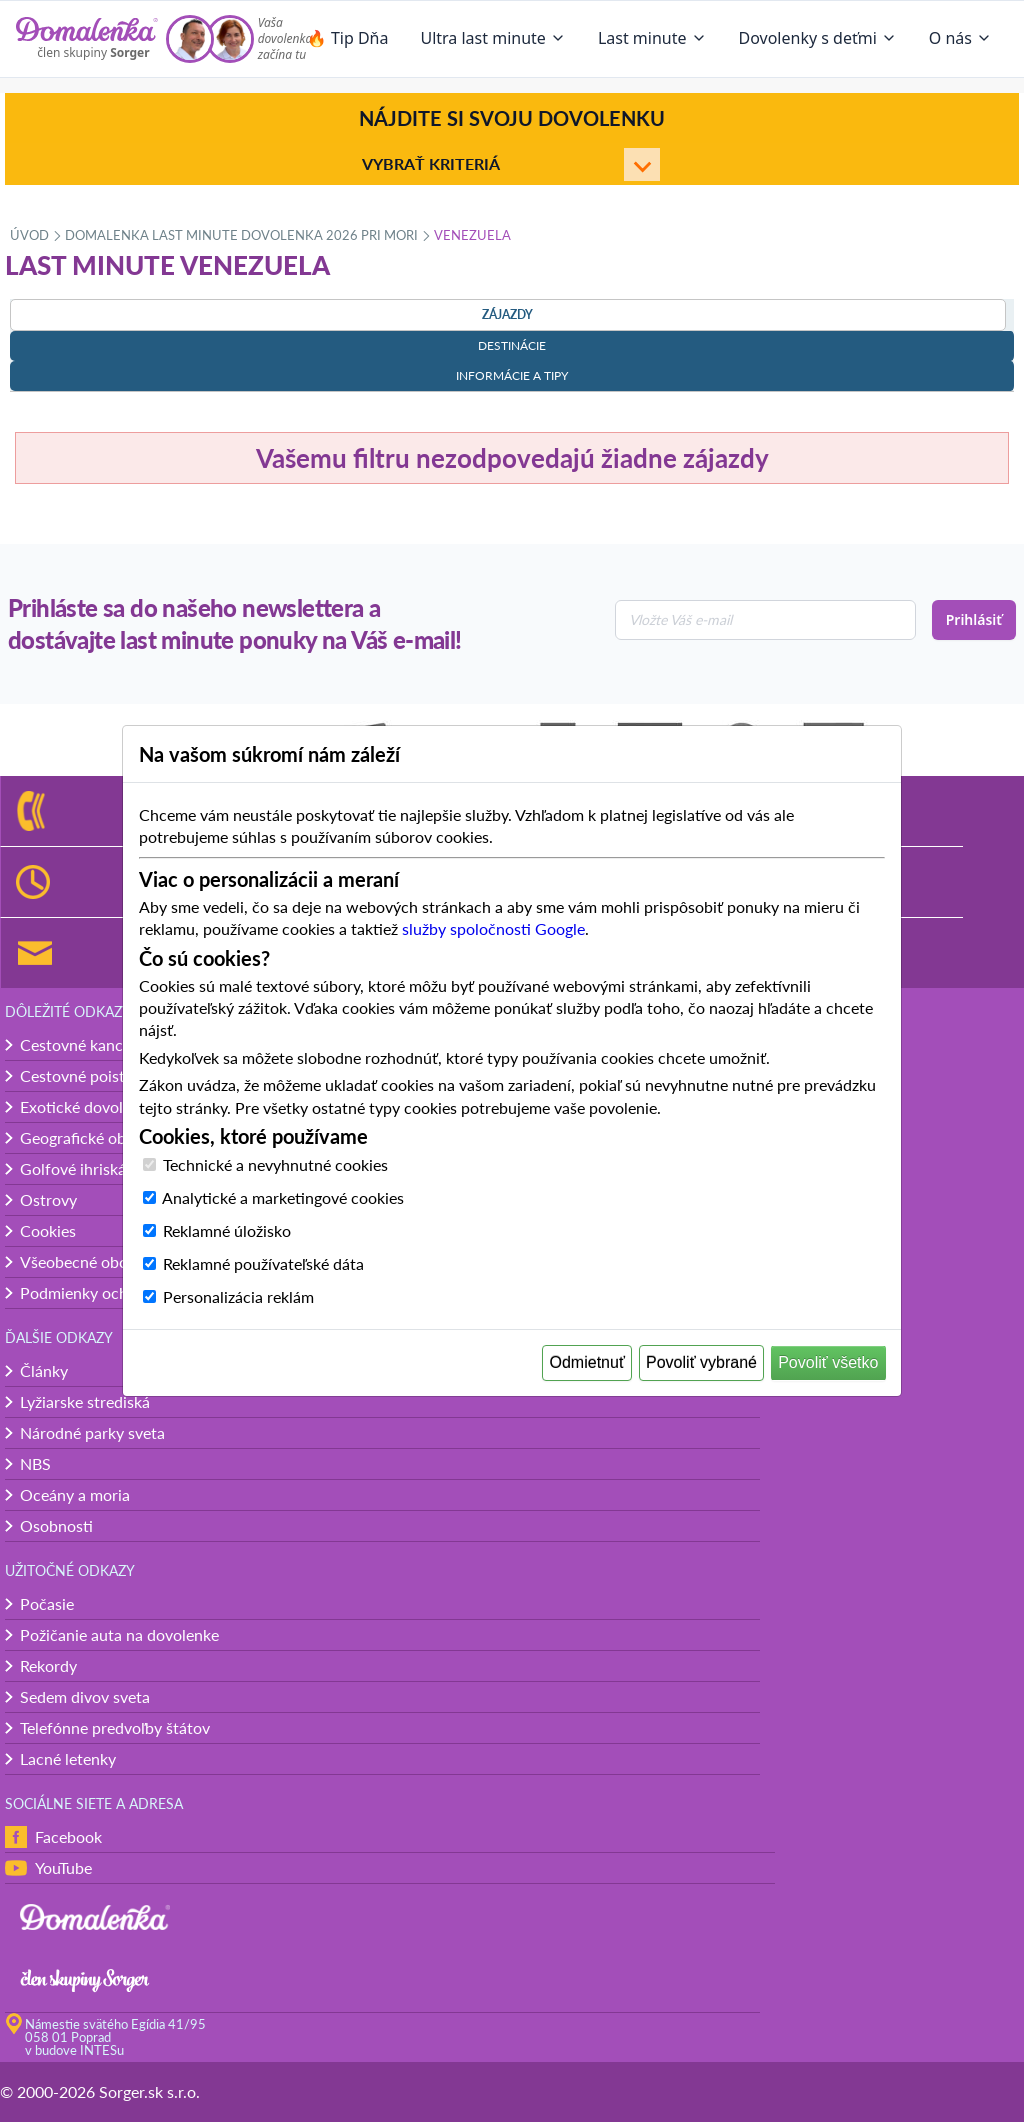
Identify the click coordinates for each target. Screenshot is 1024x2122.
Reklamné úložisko (227, 1230)
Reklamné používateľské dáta (263, 1263)
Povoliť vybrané (701, 1362)
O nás (960, 38)
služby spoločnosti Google (493, 928)
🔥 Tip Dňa (348, 38)
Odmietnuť (587, 1362)
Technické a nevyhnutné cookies (275, 1164)
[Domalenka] (87, 39)
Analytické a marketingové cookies (283, 1197)
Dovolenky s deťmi (818, 38)
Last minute (652, 38)
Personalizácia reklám (238, 1296)
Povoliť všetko (828, 1362)
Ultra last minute (492, 38)
